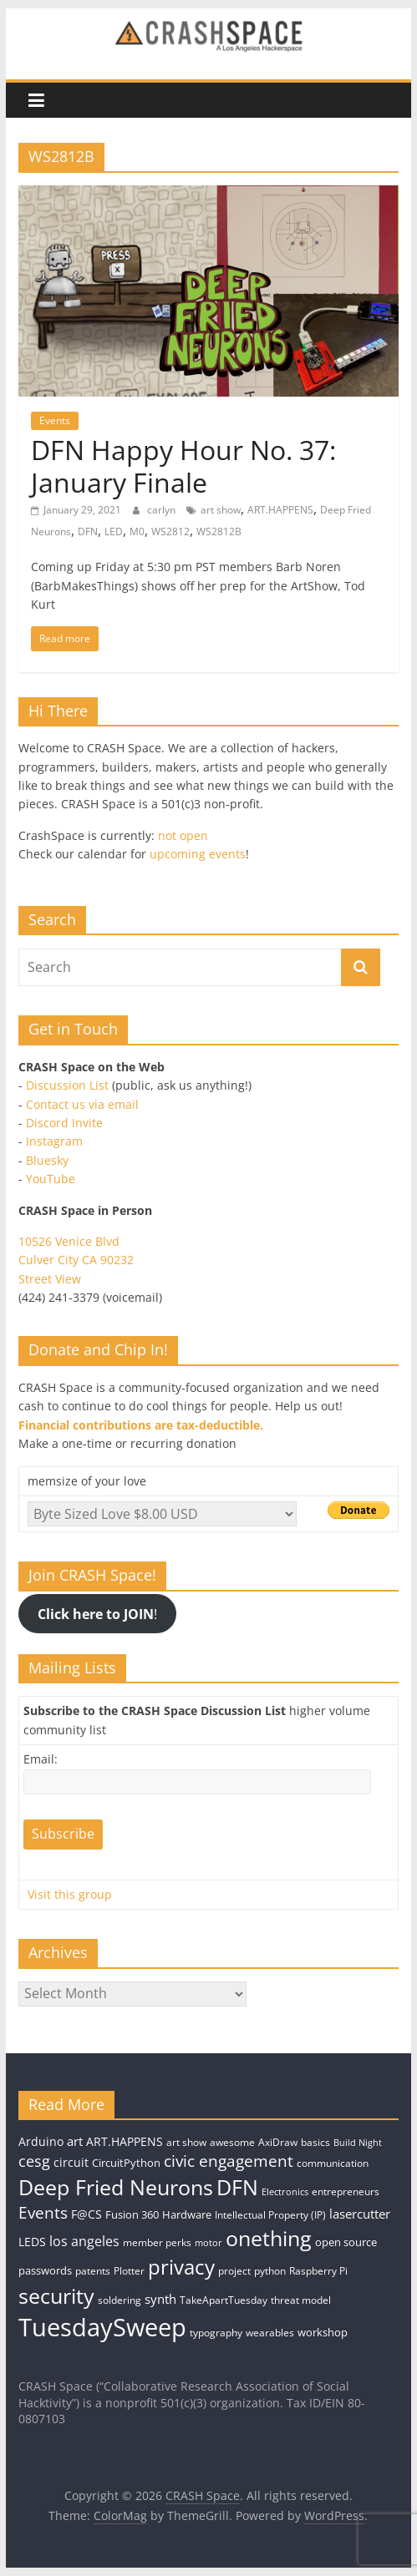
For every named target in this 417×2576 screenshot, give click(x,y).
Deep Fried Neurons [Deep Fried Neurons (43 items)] (115, 2187)
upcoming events (198, 854)
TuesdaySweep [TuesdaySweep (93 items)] (102, 2327)
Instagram (54, 1141)
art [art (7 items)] (75, 2141)
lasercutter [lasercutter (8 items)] (359, 2214)
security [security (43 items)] (56, 2295)
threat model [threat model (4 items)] (301, 2300)
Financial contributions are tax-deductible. (140, 1425)
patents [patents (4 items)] (92, 2271)
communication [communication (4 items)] (333, 2163)
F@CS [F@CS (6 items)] (86, 2214)
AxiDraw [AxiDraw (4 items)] (277, 2142)
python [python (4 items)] (270, 2271)
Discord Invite (64, 1123)
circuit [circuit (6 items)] (71, 2162)
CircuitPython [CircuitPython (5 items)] (126, 2162)
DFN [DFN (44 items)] (237, 2187)
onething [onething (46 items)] (269, 2238)
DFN (88, 531)
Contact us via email (82, 1104)
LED (113, 531)
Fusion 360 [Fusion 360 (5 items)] (132, 2214)
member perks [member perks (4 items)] (157, 2242)
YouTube (50, 1179)
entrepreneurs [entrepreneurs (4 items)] (345, 2191)
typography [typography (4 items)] (216, 2332)
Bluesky (47, 1160)
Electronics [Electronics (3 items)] (285, 2192)
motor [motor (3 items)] (208, 2243)
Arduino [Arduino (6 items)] (41, 2141)
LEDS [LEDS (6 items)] (32, 2242)
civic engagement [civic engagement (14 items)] (228, 2160)
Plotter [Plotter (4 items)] (129, 2271)
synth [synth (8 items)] (160, 2299)
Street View (49, 1279)
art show (221, 510)
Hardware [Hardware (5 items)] (186, 2214)
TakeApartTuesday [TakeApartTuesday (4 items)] (223, 2300)
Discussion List (67, 1085)
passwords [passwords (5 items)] (45, 2270)
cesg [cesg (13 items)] (34, 2161)
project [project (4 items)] (234, 2271)
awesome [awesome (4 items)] (232, 2142)
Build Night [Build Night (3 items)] (357, 2142)
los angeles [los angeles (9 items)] (84, 2241)
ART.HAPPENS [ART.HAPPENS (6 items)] (124, 2141)
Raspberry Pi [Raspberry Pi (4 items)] (318, 2271)
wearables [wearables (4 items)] (270, 2332)
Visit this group (70, 1894)
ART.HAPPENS (280, 510)
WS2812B (219, 531)
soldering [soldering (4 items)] (119, 2300)
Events (54, 420)
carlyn (162, 510)
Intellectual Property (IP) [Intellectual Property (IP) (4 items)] (270, 2215)
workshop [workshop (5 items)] (322, 2332)
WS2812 (170, 531)
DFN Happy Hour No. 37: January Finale (183, 465)
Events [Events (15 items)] (43, 2213)
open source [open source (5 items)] (346, 2242)
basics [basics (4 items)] (315, 2142)
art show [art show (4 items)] (186, 2142)
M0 (137, 531)
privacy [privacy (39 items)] (181, 2266)
